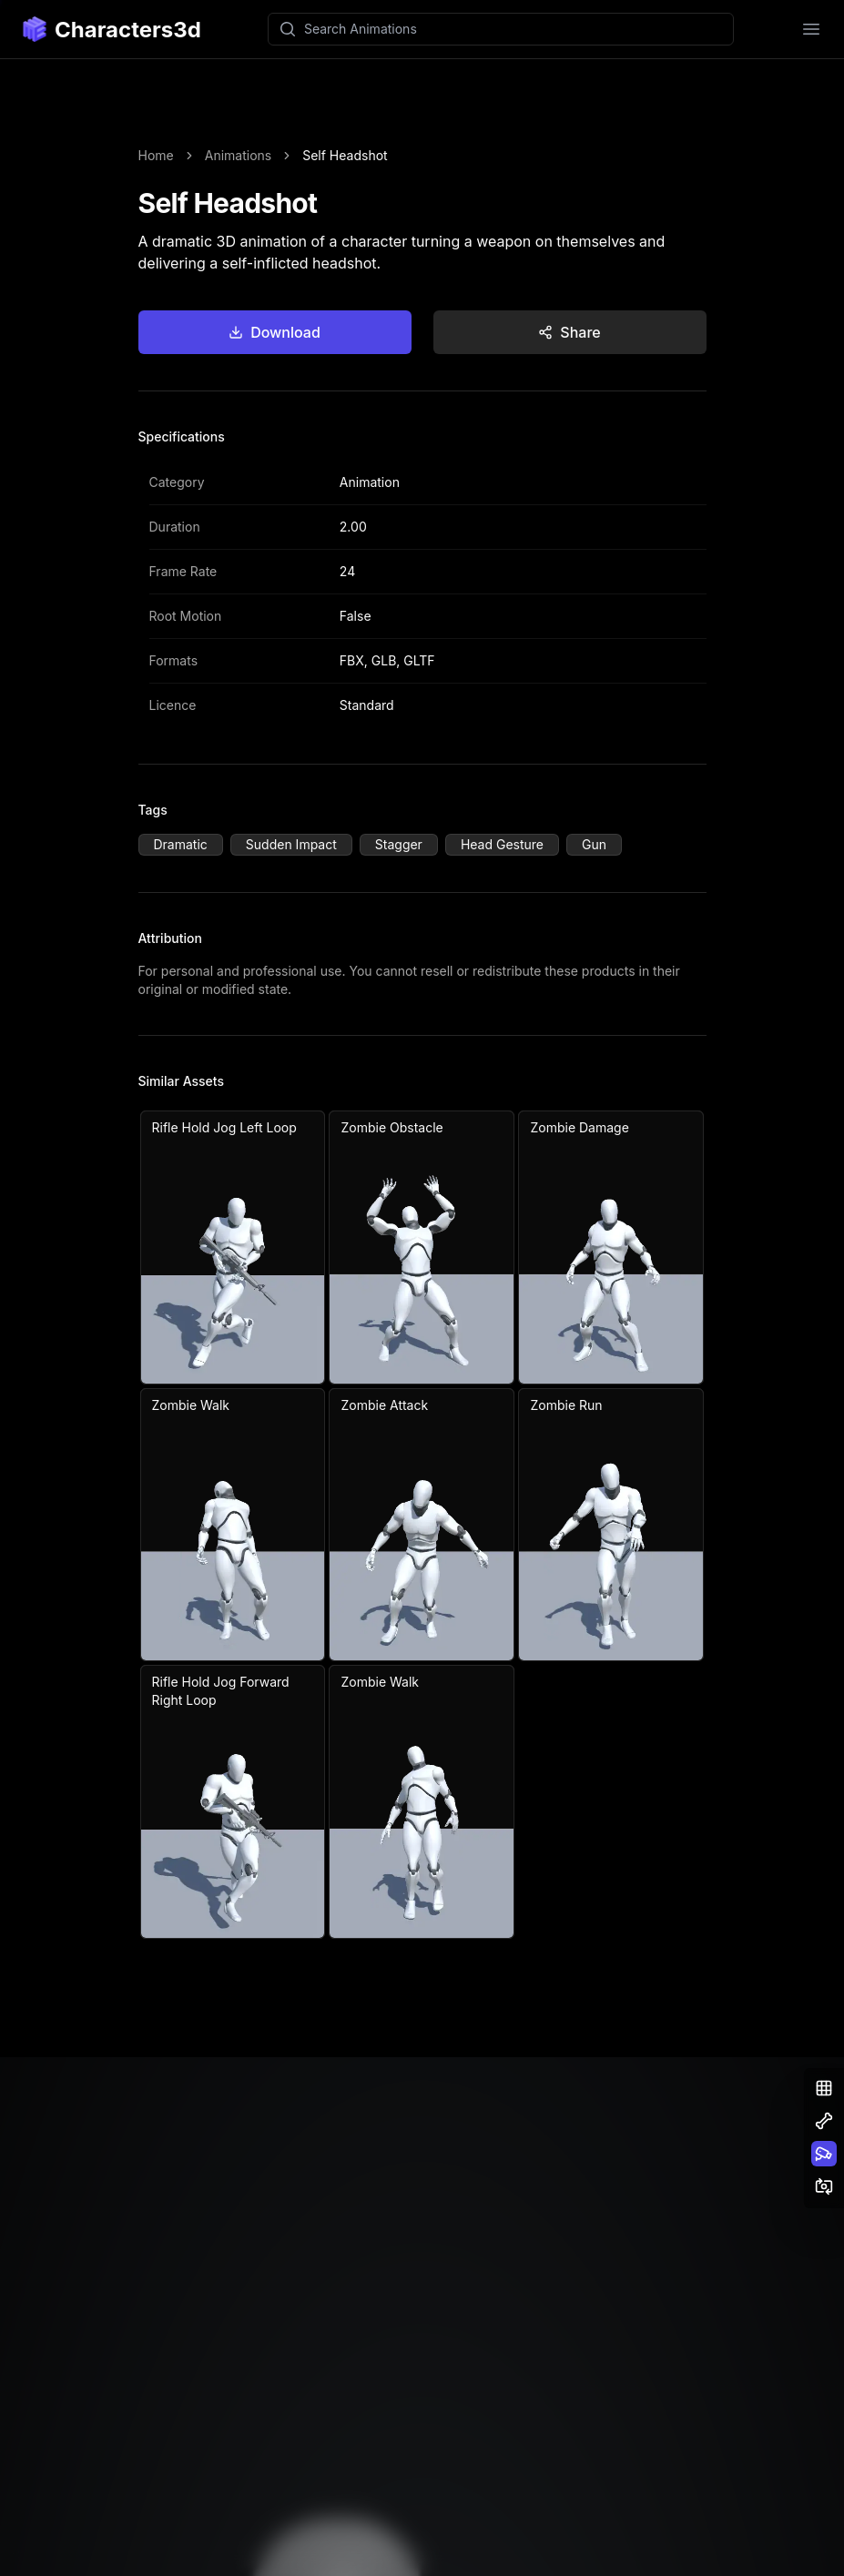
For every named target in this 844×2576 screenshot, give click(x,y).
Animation (370, 482)
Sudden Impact (291, 844)
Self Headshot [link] (344, 155)
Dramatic (181, 844)
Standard (367, 705)
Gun (594, 844)
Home (156, 155)
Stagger (398, 844)
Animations (238, 155)
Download (274, 332)
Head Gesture (502, 844)
